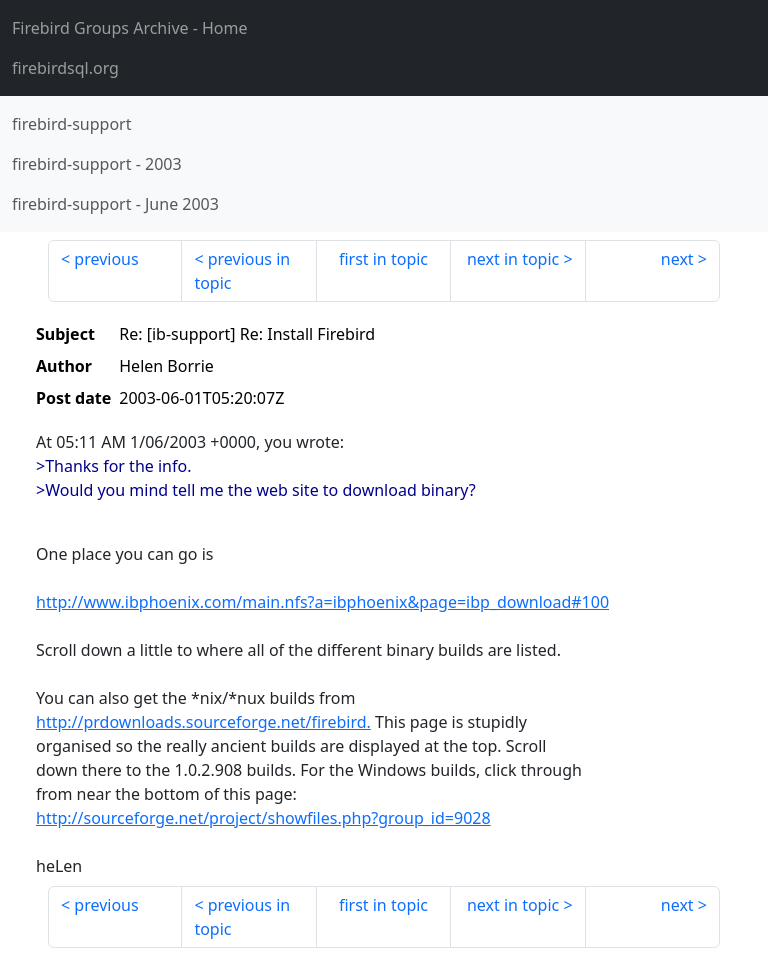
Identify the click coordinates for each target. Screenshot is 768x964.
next (677, 259)
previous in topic (242, 271)
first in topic (383, 259)
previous (106, 259)
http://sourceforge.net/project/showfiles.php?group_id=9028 (263, 818)
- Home (130, 28)
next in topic (513, 259)
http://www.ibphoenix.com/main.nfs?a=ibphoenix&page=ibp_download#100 (322, 602)
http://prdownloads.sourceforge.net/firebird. (203, 722)
